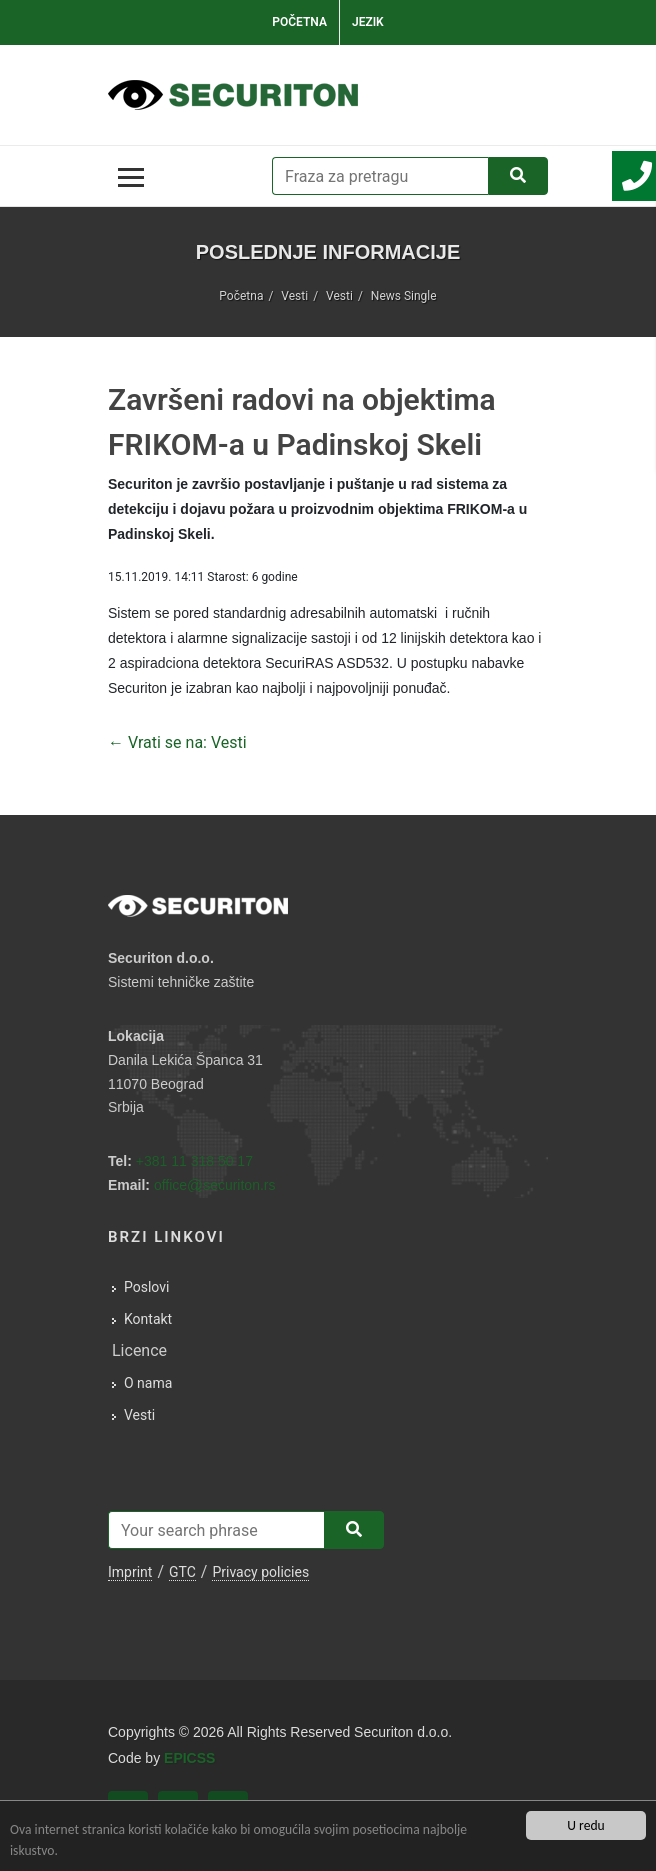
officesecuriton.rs (215, 1185)
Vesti (294, 296)
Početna (299, 22)
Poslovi (146, 1287)
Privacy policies (260, 1572)
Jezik (368, 22)
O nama (148, 1383)
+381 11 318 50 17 (194, 1161)
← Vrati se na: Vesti (177, 742)
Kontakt (148, 1319)
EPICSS (189, 1758)
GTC (182, 1572)
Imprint (130, 1572)
